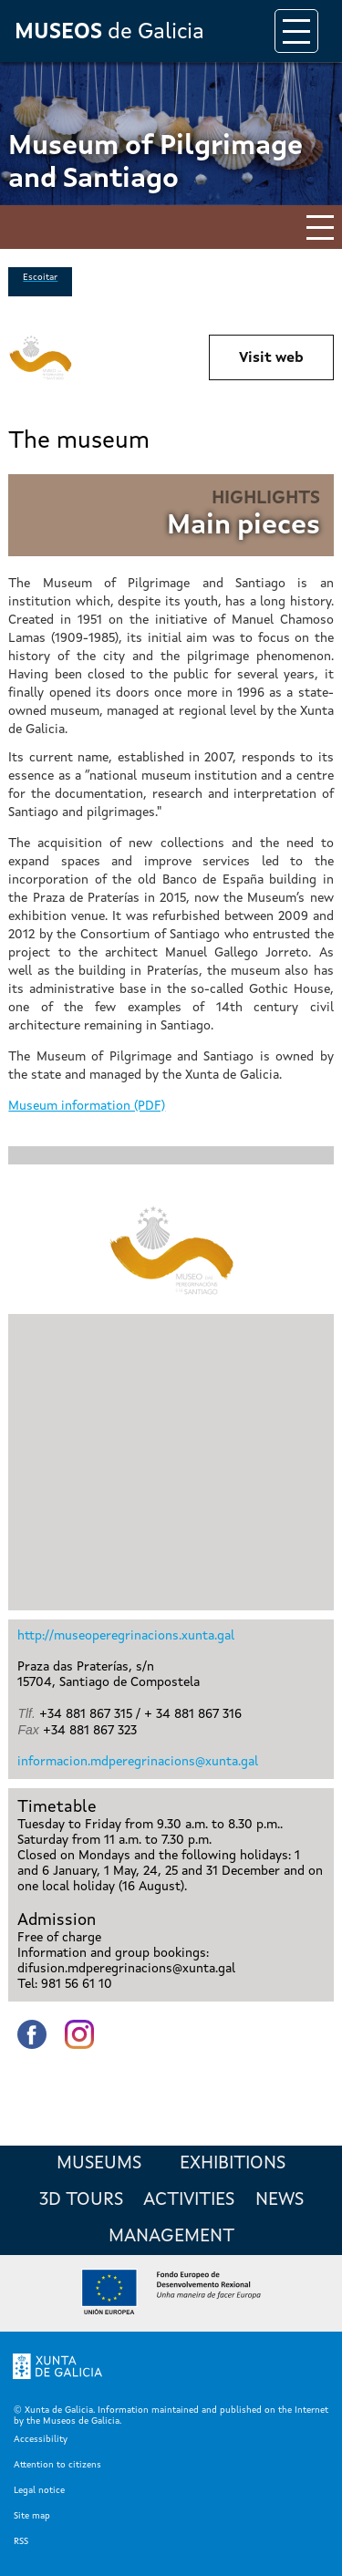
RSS (21, 2541)
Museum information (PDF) (86, 1106)
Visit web (271, 358)
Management (171, 2237)
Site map (32, 2515)
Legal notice (39, 2490)
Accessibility (40, 2439)
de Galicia (109, 33)
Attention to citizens (57, 2464)
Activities (188, 2200)
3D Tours (81, 2200)
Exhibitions (232, 2164)
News (279, 2200)
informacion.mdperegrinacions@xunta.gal (137, 1761)
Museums (99, 2164)
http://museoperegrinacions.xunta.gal (125, 1635)
